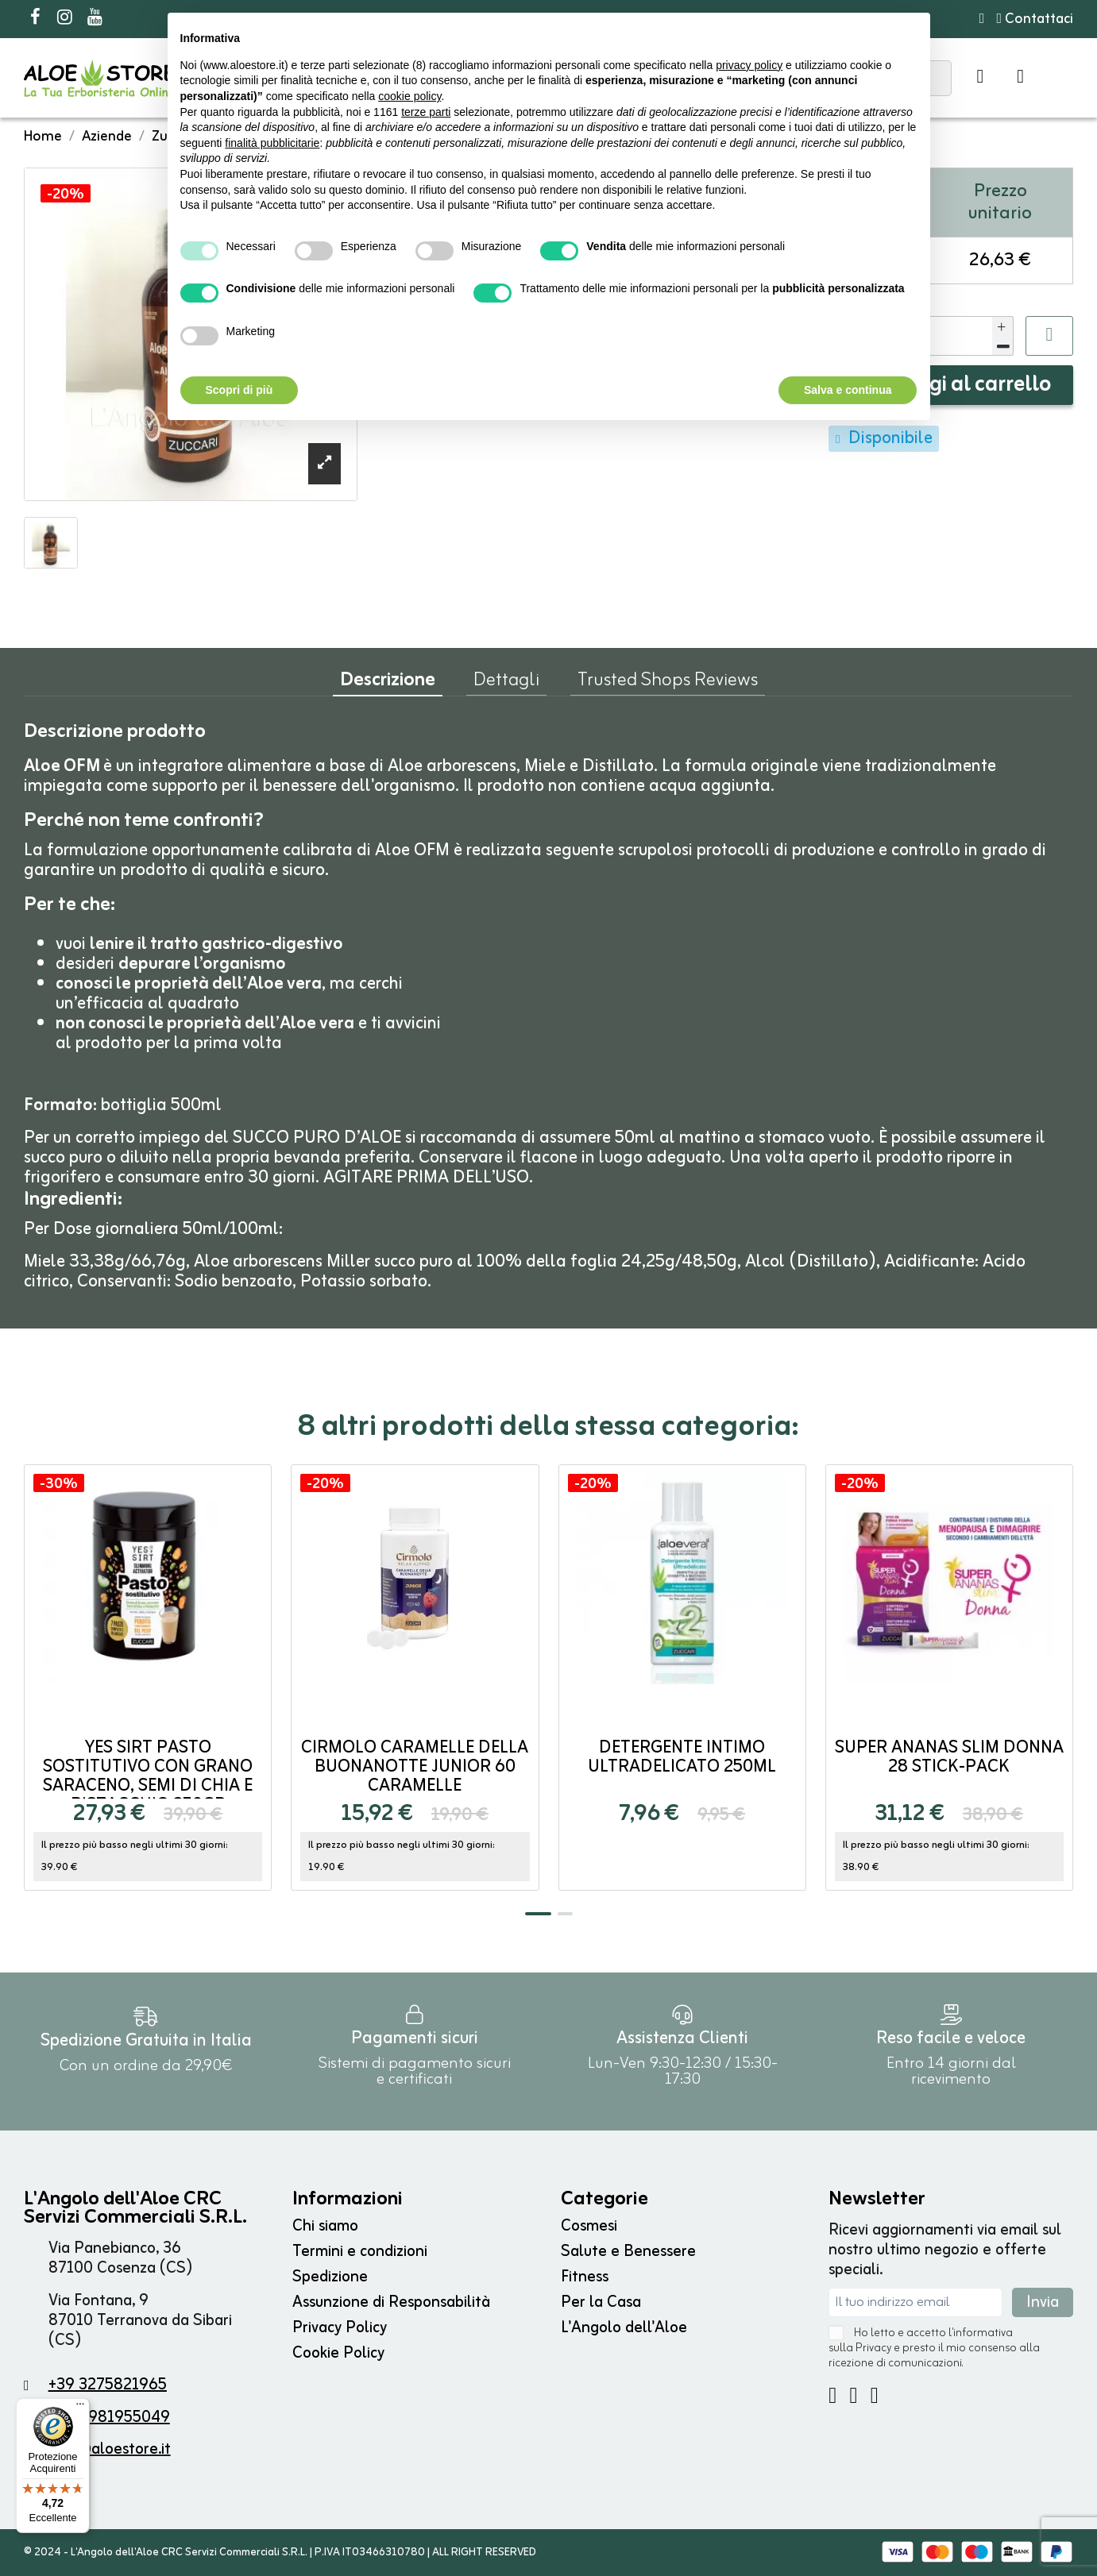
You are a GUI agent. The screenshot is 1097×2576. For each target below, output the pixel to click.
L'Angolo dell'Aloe (624, 2328)
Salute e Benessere (628, 2252)
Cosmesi (589, 2226)
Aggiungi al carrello (955, 385)
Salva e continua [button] (847, 390)
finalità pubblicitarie (272, 143)
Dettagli (506, 684)
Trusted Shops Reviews (667, 684)
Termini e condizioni (359, 2252)
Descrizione (387, 684)
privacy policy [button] (749, 65)
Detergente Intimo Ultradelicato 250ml (682, 1757)
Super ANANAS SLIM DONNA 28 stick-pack (949, 1757)
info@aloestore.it (110, 2449)
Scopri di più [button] (239, 390)
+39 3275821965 (107, 2385)
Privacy (873, 2348)
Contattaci (1034, 19)
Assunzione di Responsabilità (391, 2302)
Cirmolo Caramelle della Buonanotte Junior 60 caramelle (414, 1767)
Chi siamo (325, 2226)
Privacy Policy (339, 2328)
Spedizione (330, 2277)
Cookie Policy (338, 2353)
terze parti (425, 112)
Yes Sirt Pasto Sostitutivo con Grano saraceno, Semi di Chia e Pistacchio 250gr (148, 1776)
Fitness (584, 2277)
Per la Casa (601, 2302)
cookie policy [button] (409, 96)
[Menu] (80, 2407)
